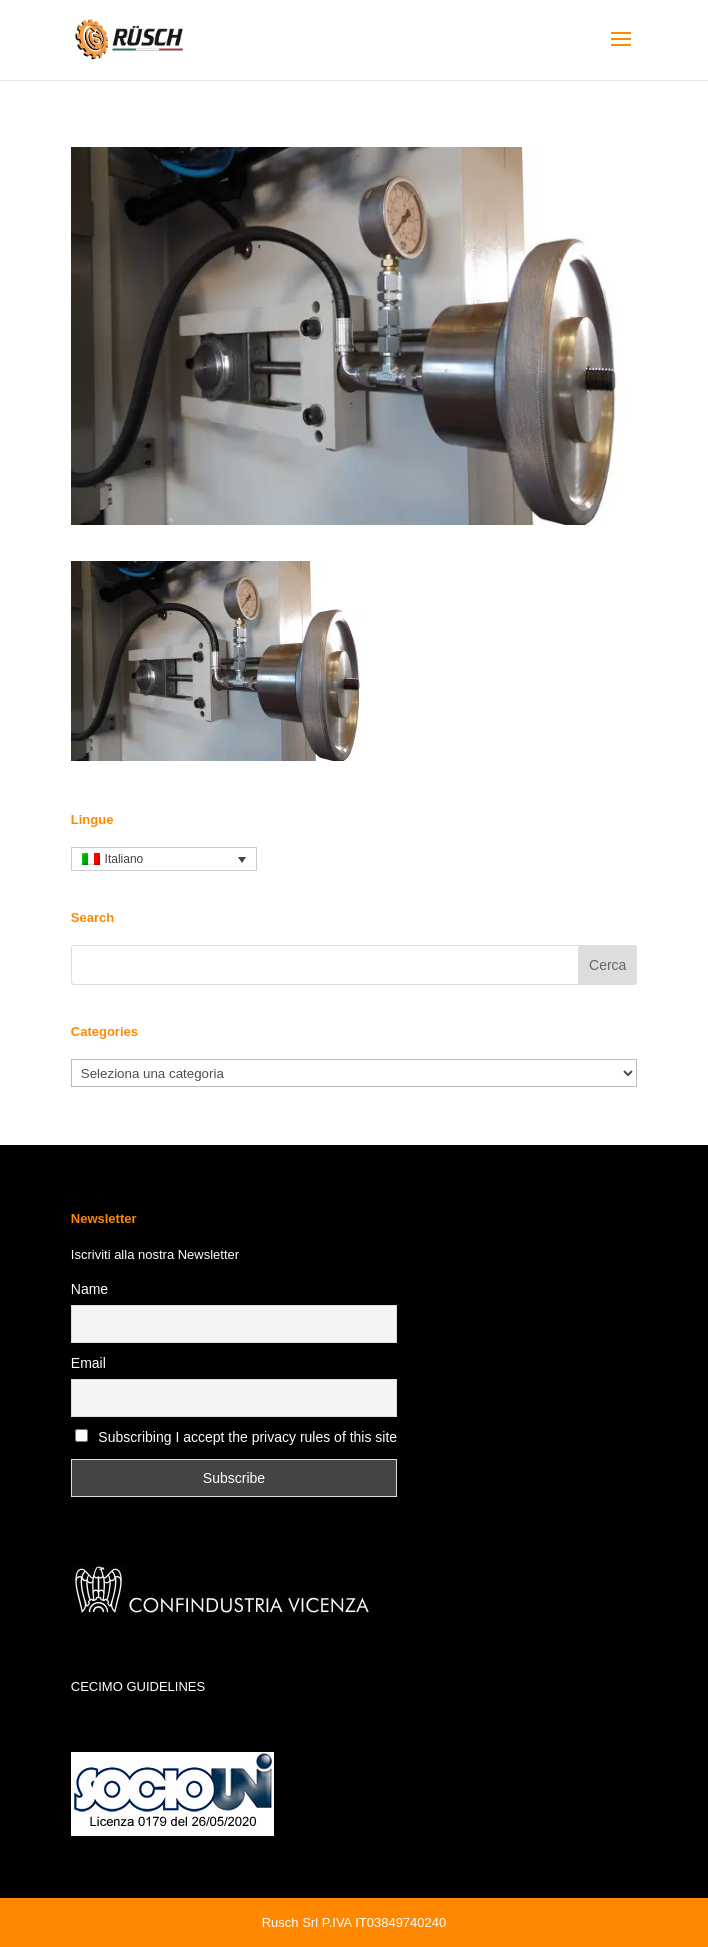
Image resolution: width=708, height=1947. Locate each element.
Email (88, 1363)
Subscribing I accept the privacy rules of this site (247, 1437)
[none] (164, 859)
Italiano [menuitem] (124, 859)
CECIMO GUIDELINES (138, 1686)
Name (89, 1289)
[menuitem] (164, 859)
